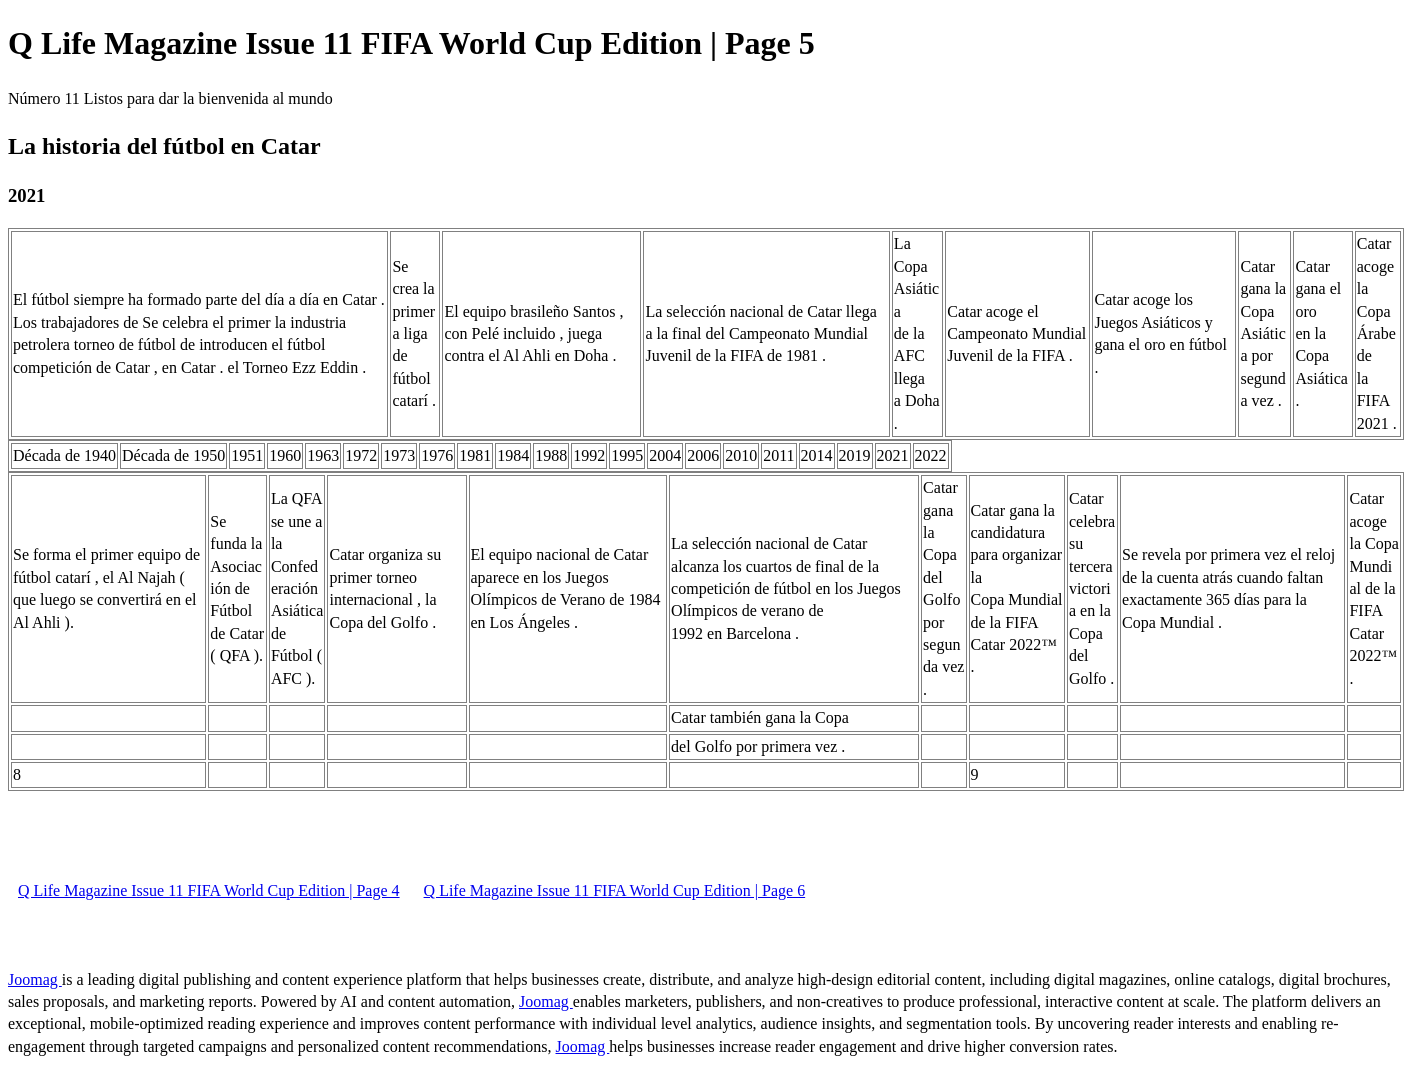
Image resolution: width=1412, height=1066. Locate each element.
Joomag (35, 979)
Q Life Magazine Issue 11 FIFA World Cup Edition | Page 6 (615, 890)
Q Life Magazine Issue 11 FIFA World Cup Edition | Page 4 (209, 890)
